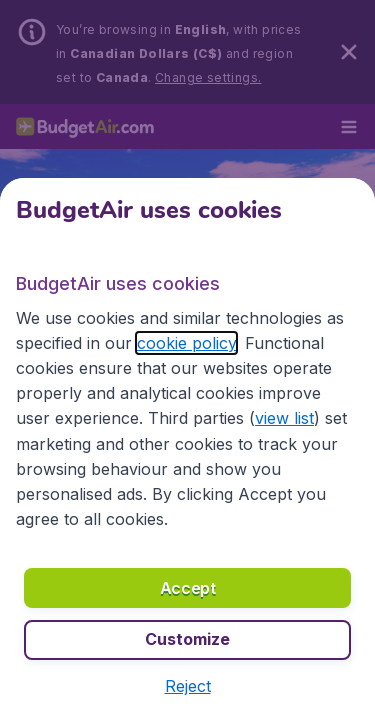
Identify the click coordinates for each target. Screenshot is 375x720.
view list (284, 418)
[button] (188, 686)
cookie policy (186, 343)
